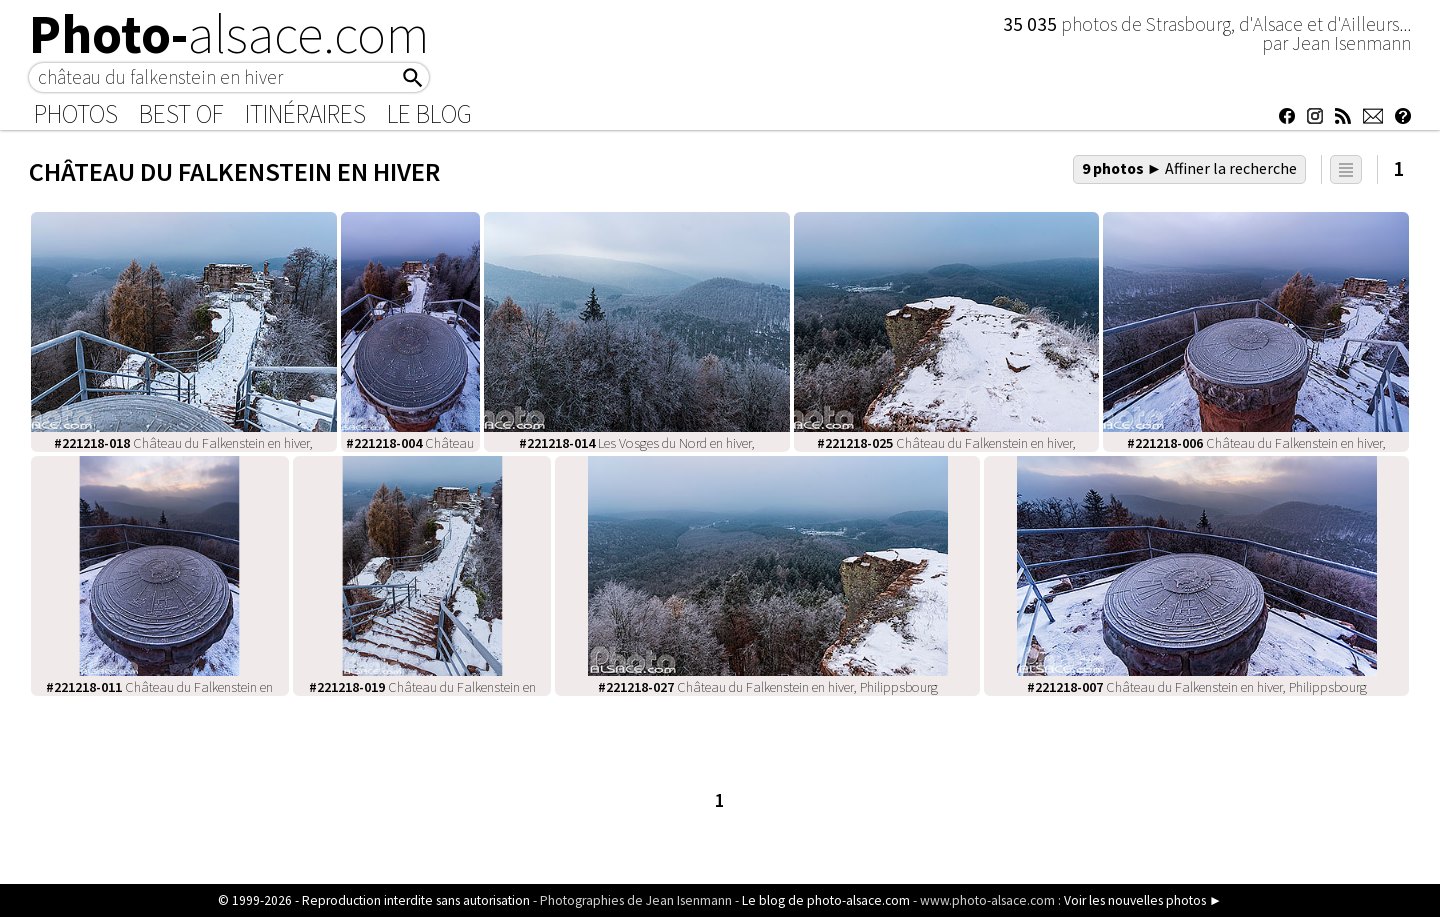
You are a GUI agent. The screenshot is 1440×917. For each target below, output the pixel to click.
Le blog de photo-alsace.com (826, 900)
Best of (181, 114)
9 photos (1190, 168)
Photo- (229, 34)
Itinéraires (305, 114)
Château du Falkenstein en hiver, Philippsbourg (768, 687)
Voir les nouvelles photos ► (1143, 900)
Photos (76, 114)
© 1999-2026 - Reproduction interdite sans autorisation (374, 900)
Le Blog (429, 114)
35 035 (1032, 24)
